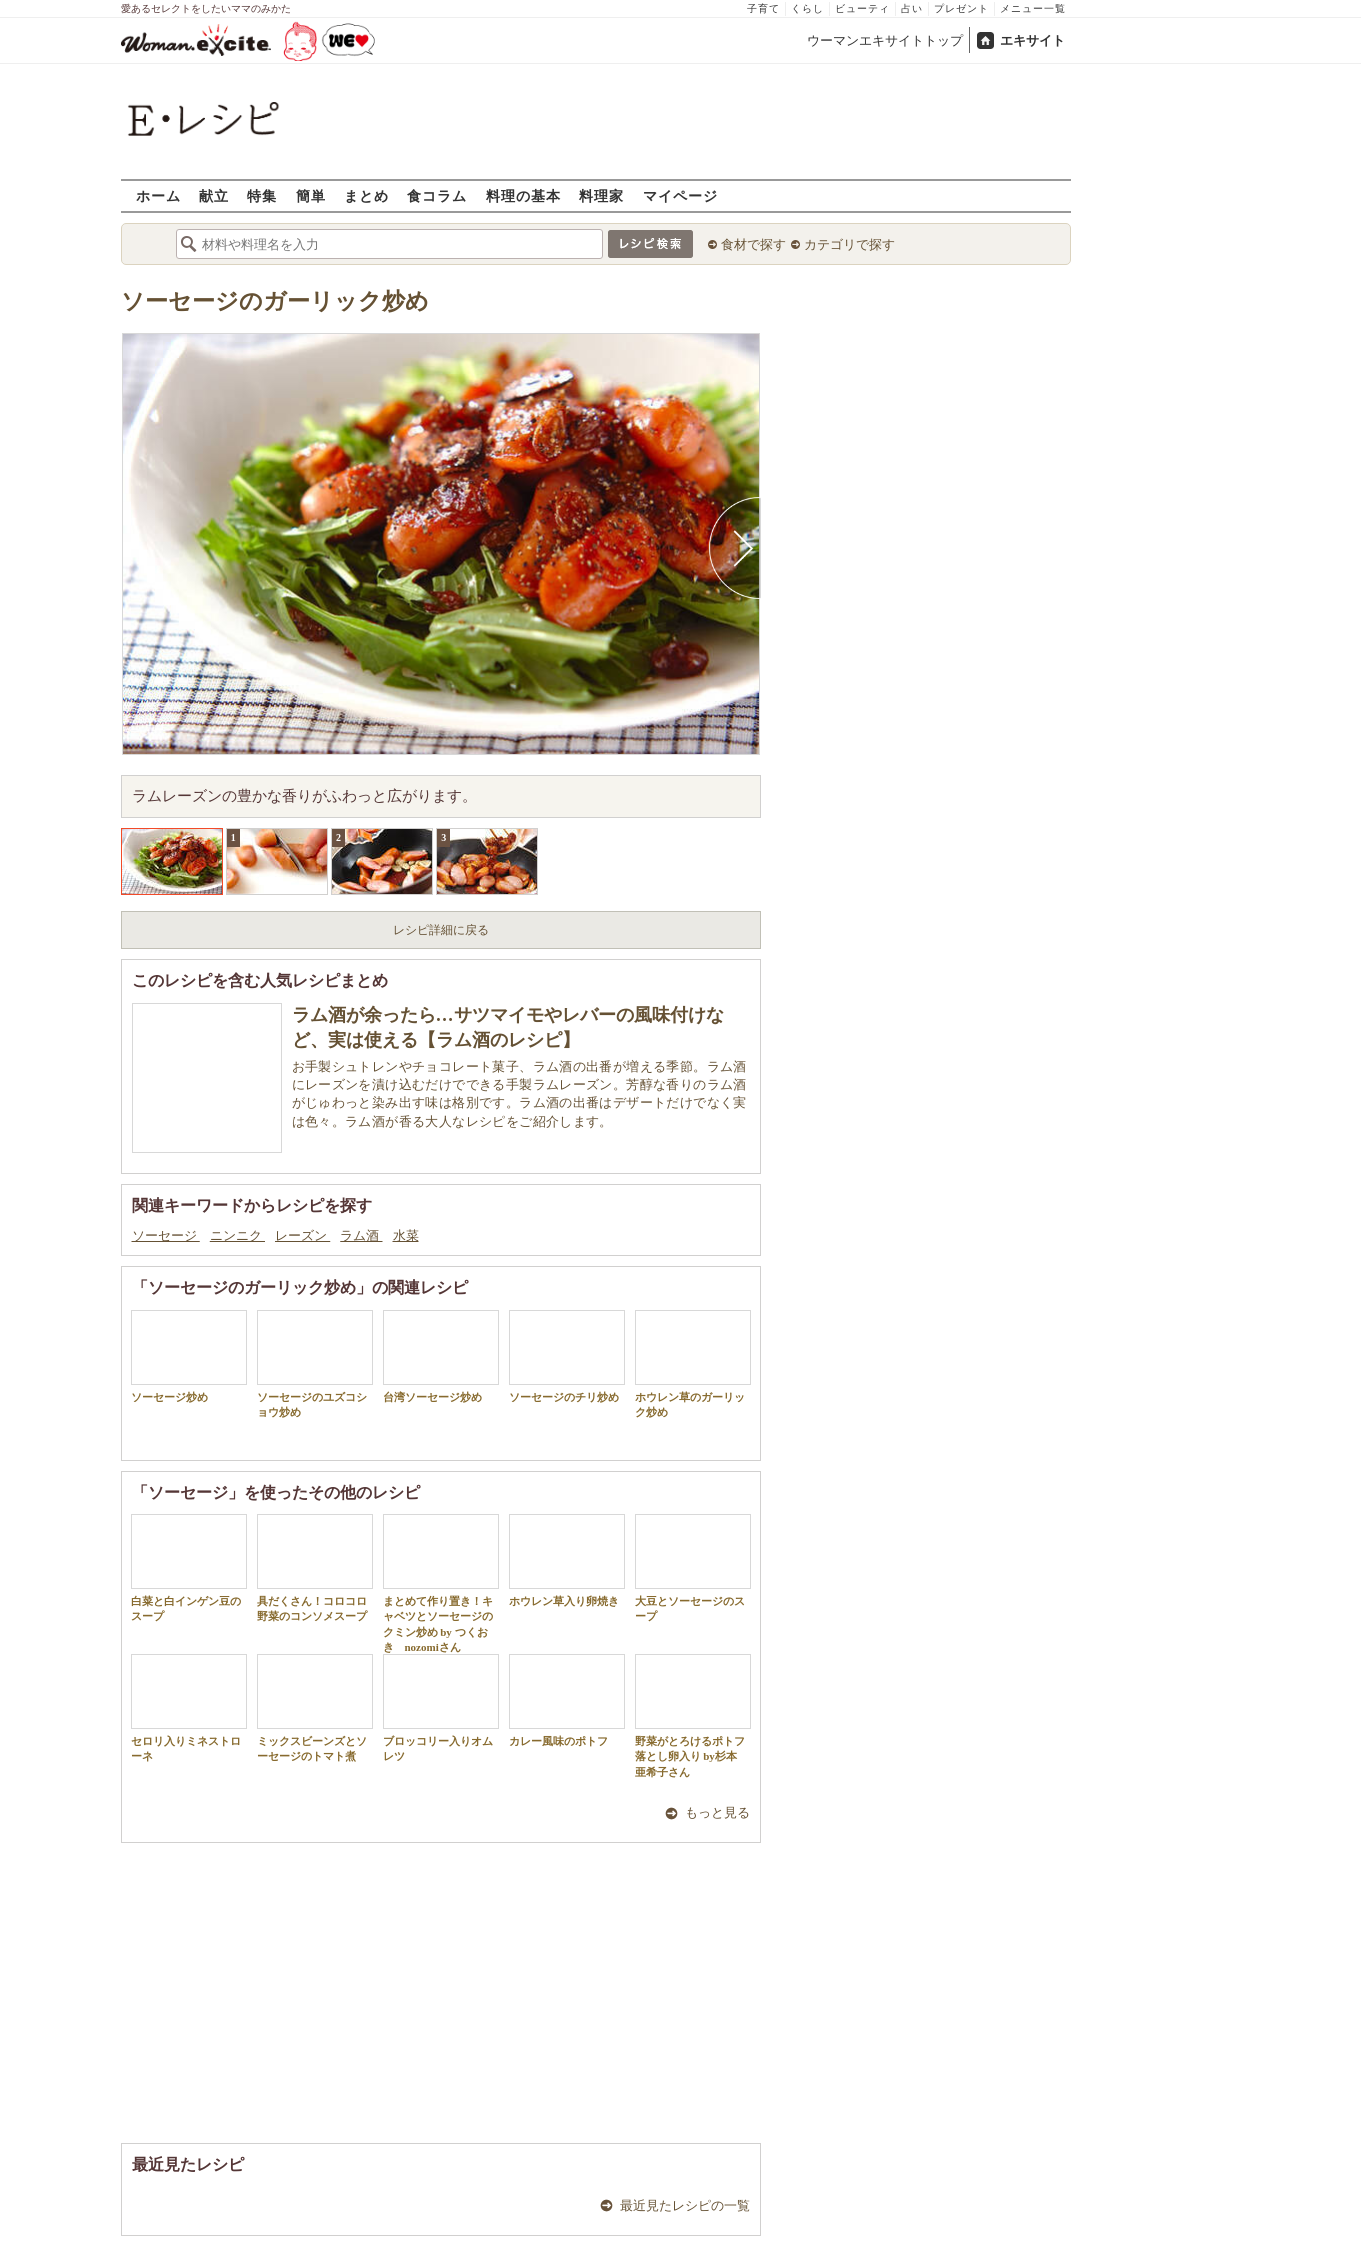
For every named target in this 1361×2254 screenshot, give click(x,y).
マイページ (680, 195)
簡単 (311, 195)
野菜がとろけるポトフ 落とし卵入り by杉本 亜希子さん (693, 1716)
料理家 (601, 195)
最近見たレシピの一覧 (685, 2205)
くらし (807, 8)
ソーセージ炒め (189, 1356)
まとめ (366, 195)
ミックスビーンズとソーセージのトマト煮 (315, 1708)
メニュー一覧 (1033, 8)
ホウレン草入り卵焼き (567, 1560)
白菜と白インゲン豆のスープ (189, 1568)
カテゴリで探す (849, 244)
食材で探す (753, 244)
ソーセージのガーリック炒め (275, 301)
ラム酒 (361, 1235)
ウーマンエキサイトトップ (885, 40)
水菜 (406, 1235)
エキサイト (1032, 40)
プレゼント (961, 8)
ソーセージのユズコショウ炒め (315, 1364)
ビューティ (862, 8)
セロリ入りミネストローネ (189, 1708)
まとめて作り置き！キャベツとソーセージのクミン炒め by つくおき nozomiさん (441, 1583)
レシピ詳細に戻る (441, 930)
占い (912, 8)
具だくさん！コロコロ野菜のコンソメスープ (315, 1568)
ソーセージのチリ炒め (567, 1356)
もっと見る (717, 1812)
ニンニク (237, 1235)
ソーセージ (166, 1235)
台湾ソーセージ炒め (441, 1356)
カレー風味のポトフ (567, 1700)
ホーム (158, 195)
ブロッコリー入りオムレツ (441, 1708)
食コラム (437, 195)
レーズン (302, 1235)
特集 (262, 195)
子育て (763, 8)
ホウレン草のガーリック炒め (693, 1364)
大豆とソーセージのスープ (693, 1568)
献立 (214, 195)
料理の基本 (523, 195)
